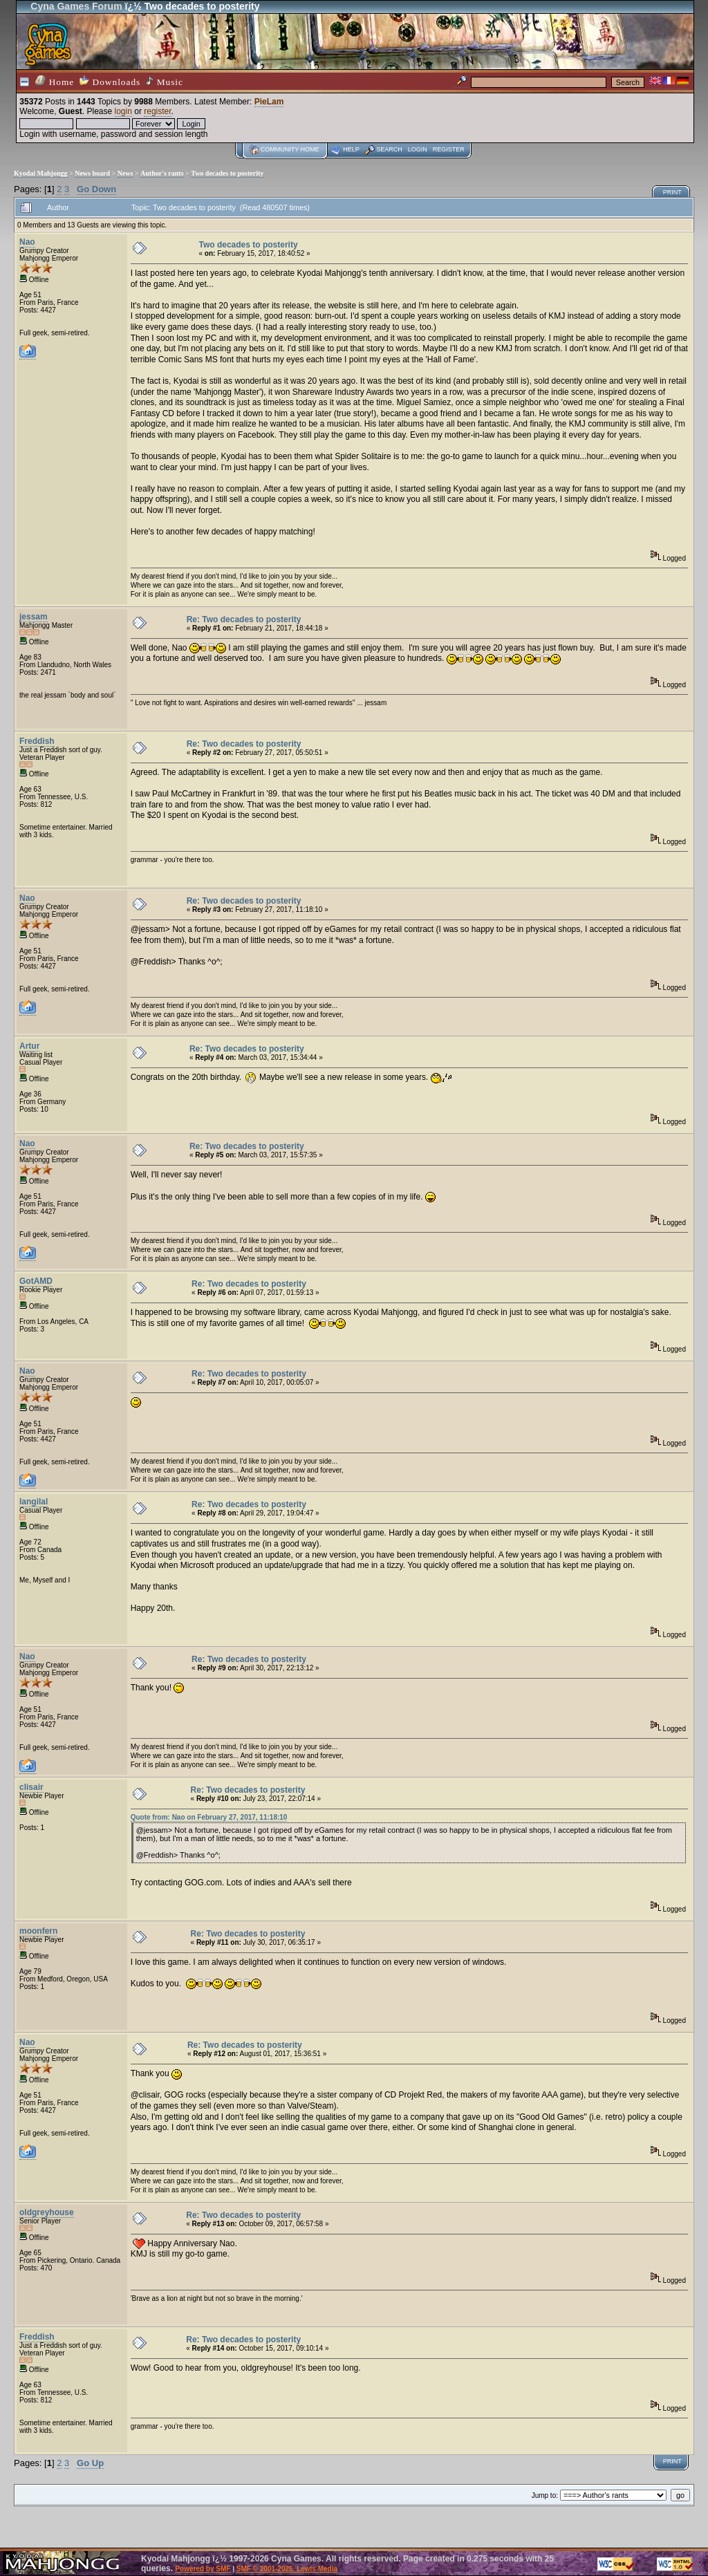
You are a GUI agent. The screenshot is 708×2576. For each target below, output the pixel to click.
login (123, 111)
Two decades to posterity (227, 173)
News (125, 173)
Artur (29, 1046)
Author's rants (162, 173)
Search (389, 149)
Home (54, 81)
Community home (290, 149)
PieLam (269, 101)
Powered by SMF (202, 2569)
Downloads (110, 81)
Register (449, 149)
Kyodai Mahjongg (41, 173)
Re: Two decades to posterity (244, 619)
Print (672, 192)
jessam (33, 617)
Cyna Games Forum (76, 6)
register (157, 111)
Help (351, 149)
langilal (33, 1501)
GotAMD (36, 1281)
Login (417, 149)
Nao (27, 242)
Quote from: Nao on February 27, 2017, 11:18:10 (209, 1817)
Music (164, 81)
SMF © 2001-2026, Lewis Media (286, 2569)
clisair (31, 1787)
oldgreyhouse (46, 2212)
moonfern (38, 1931)
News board (92, 173)
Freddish (37, 741)
